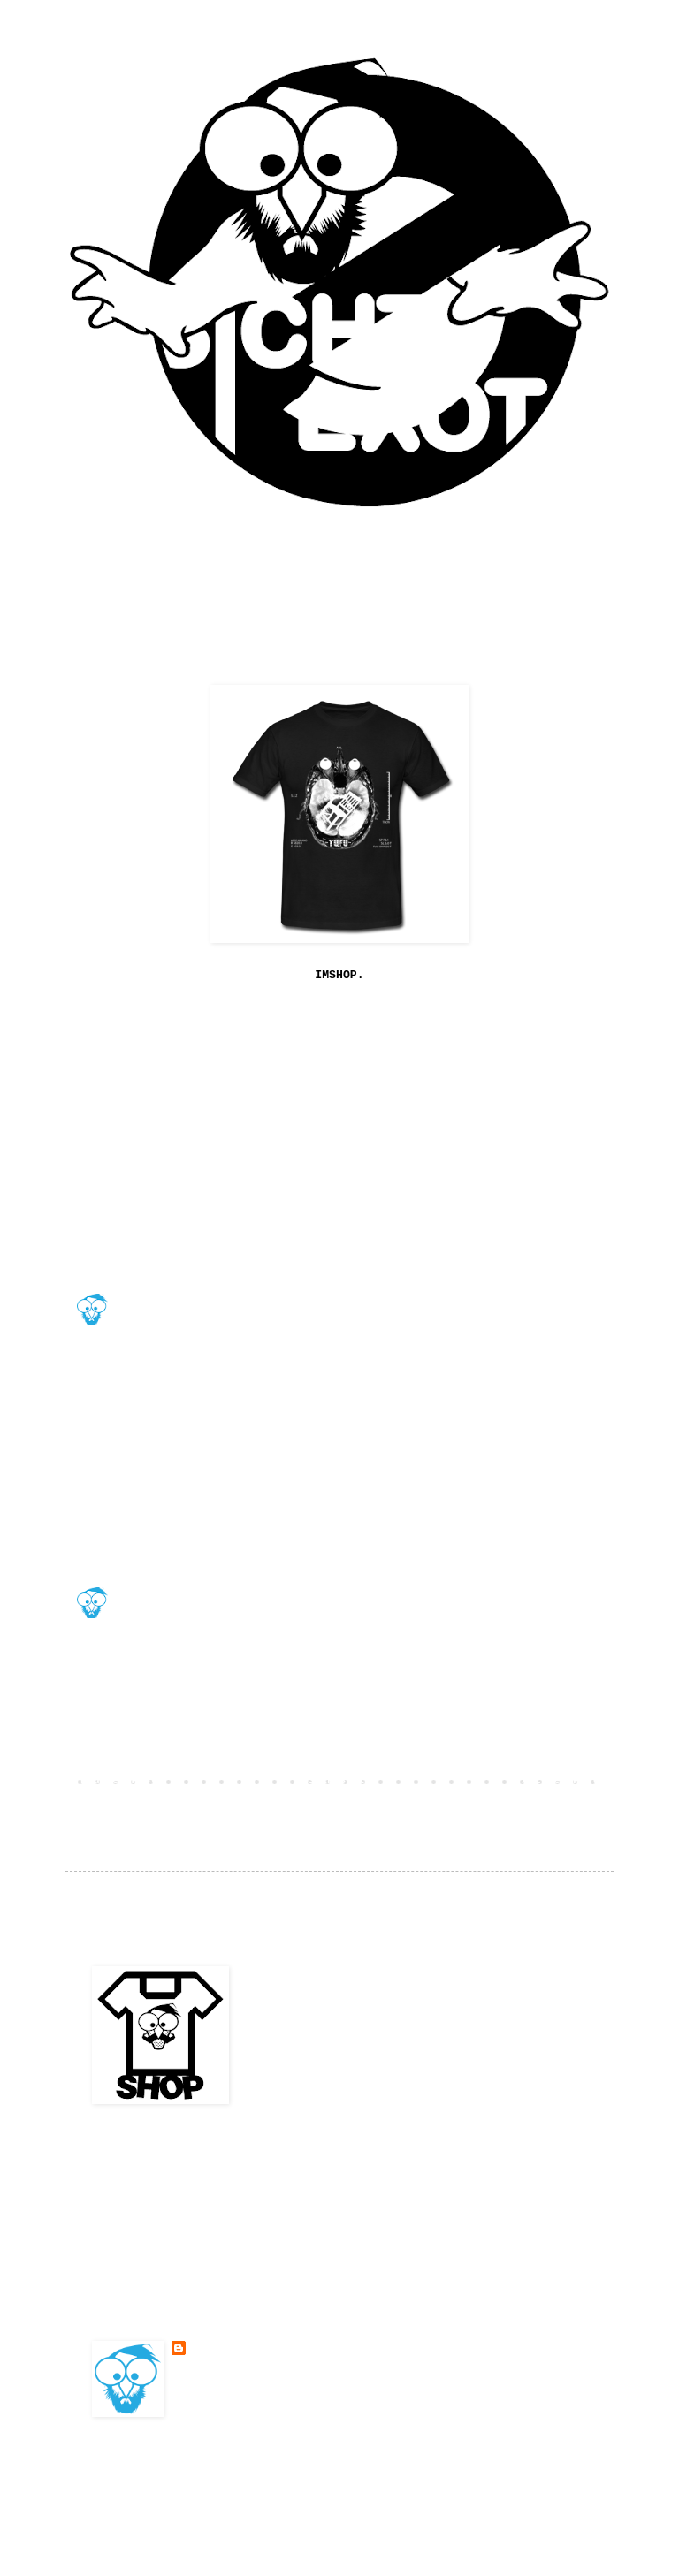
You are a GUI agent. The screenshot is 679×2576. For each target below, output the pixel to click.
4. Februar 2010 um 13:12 (192, 1719)
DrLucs (135, 1488)
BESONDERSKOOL (157, 1283)
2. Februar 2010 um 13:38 (192, 1616)
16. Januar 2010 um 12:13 (192, 1148)
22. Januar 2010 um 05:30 (192, 1440)
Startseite (339, 1780)
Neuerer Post (118, 1780)
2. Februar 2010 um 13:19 (192, 1529)
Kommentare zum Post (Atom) (228, 1806)
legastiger (147, 1385)
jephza (135, 1107)
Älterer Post (561, 1780)
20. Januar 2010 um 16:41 (192, 1235)
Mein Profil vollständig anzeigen (273, 2391)
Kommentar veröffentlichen (177, 1750)
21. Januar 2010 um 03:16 (192, 1338)
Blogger (463, 2482)
